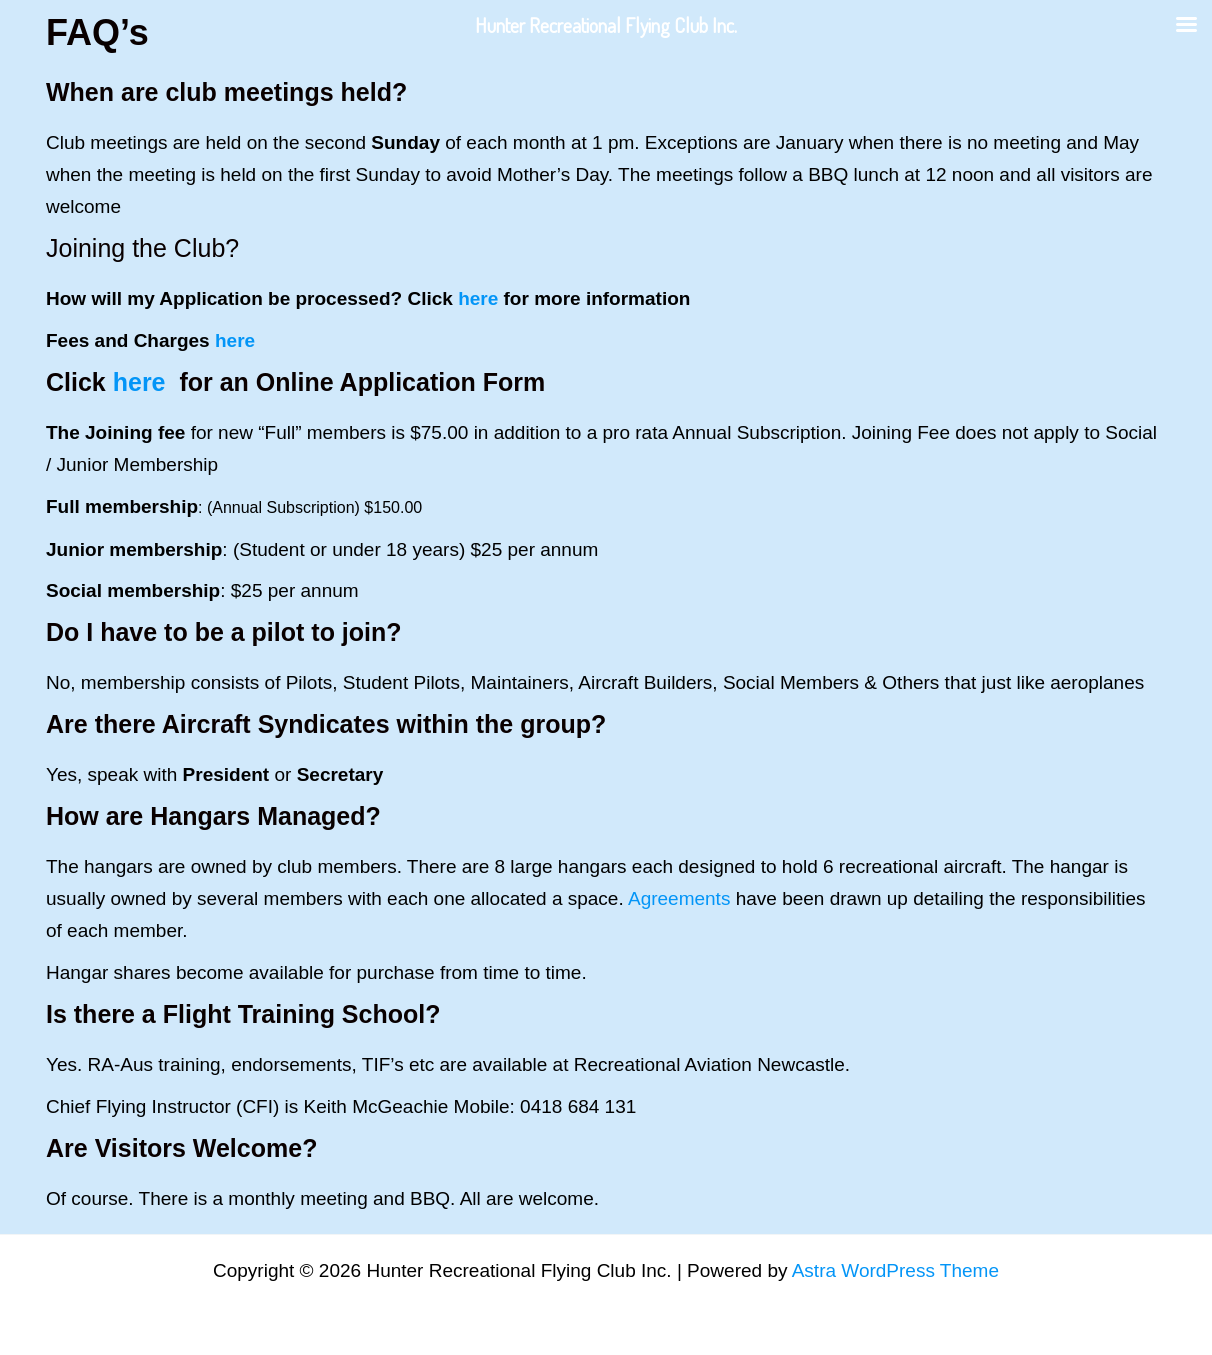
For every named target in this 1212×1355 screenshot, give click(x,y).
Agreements (679, 898)
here (478, 298)
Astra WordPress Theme (895, 1270)
